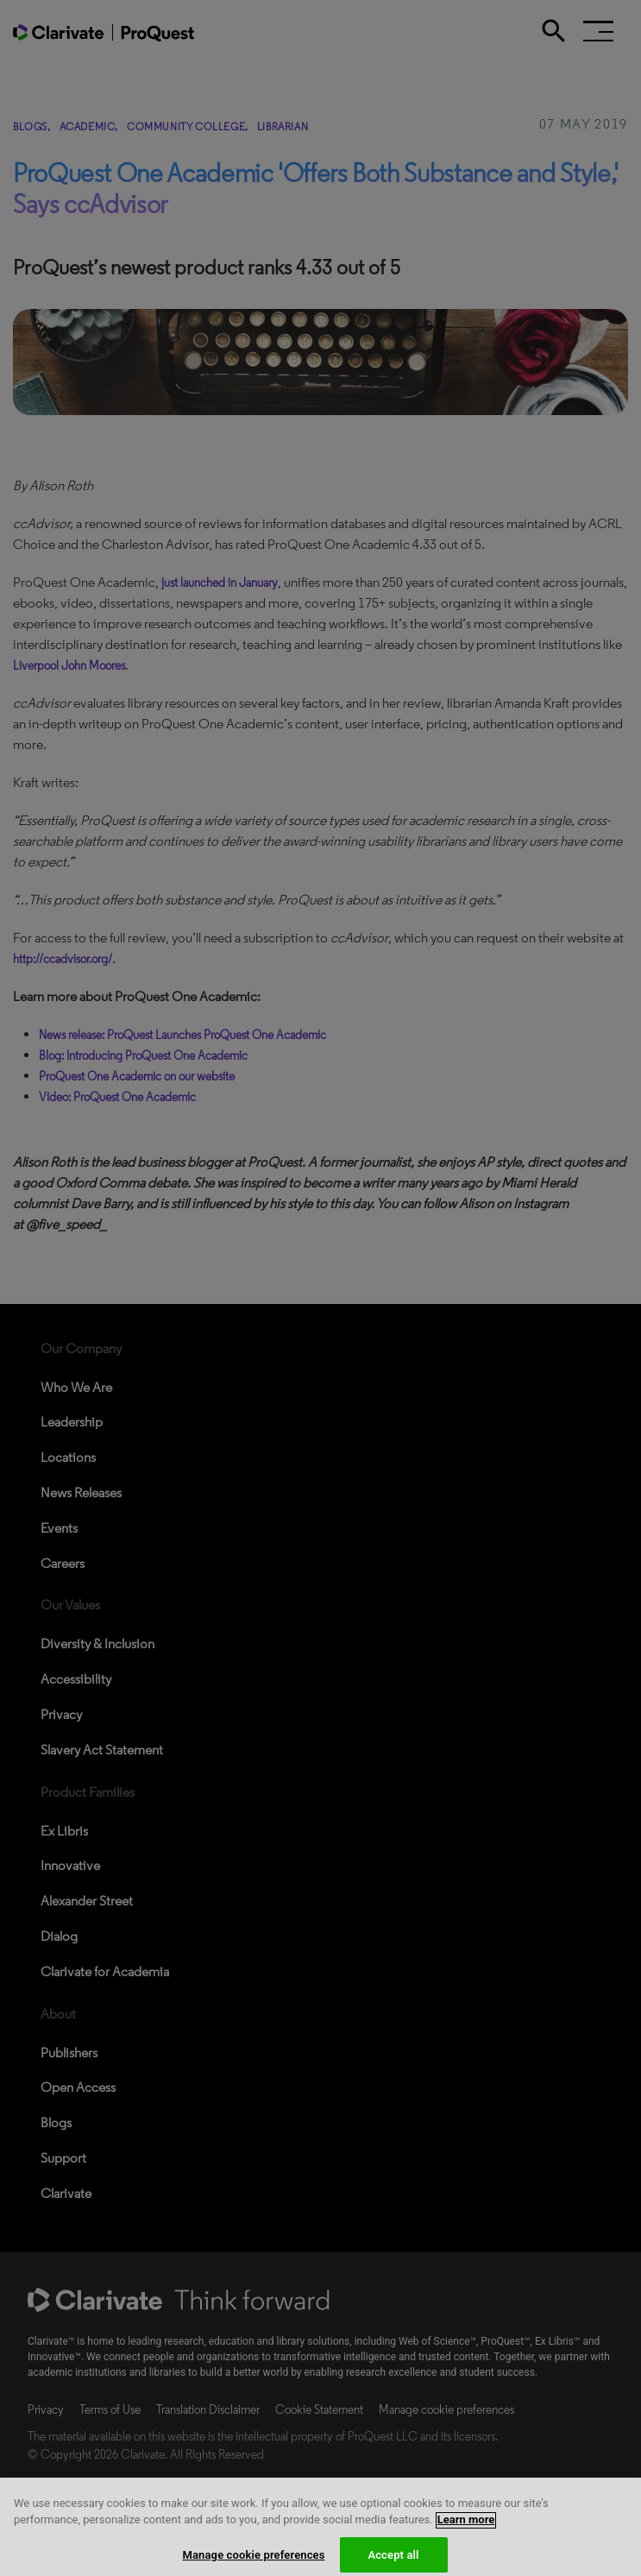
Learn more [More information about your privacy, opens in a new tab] (466, 2529)
